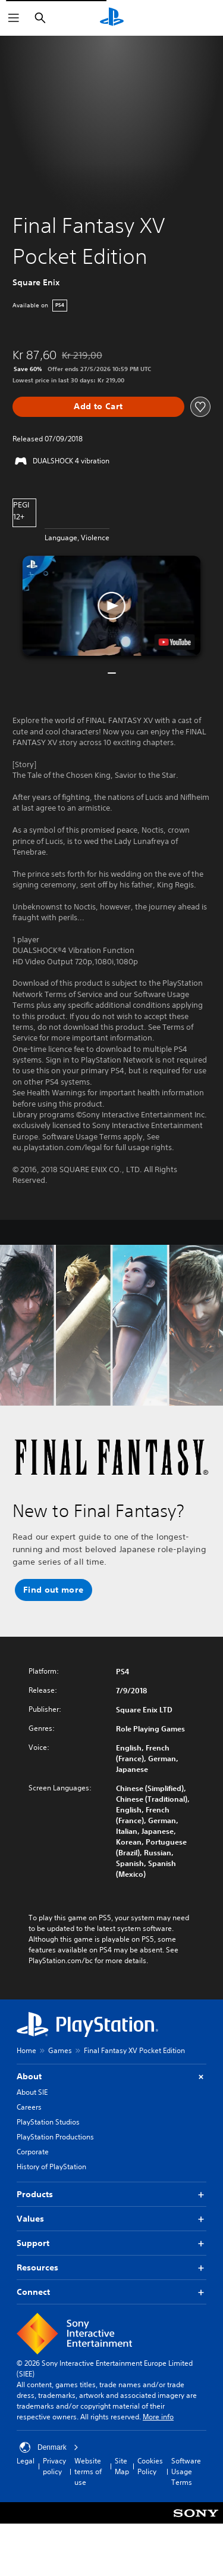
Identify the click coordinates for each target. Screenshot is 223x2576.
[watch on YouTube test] (174, 642)
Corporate (33, 2152)
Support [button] (111, 2243)
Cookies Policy (150, 2466)
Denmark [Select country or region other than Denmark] (49, 2447)
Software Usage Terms (186, 2471)
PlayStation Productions (55, 2137)
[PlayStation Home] (112, 18)
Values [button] (111, 2219)
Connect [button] (111, 2292)
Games (60, 2050)
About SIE (32, 2092)
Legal (25, 2461)
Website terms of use (88, 2471)
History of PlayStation (51, 2166)
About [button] (111, 2076)
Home (26, 2050)
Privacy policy (54, 2466)
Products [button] (111, 2194)
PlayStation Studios (48, 2122)
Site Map (122, 2466)
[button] (112, 606)
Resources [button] (111, 2267)
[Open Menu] (14, 18)
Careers (29, 2107)
